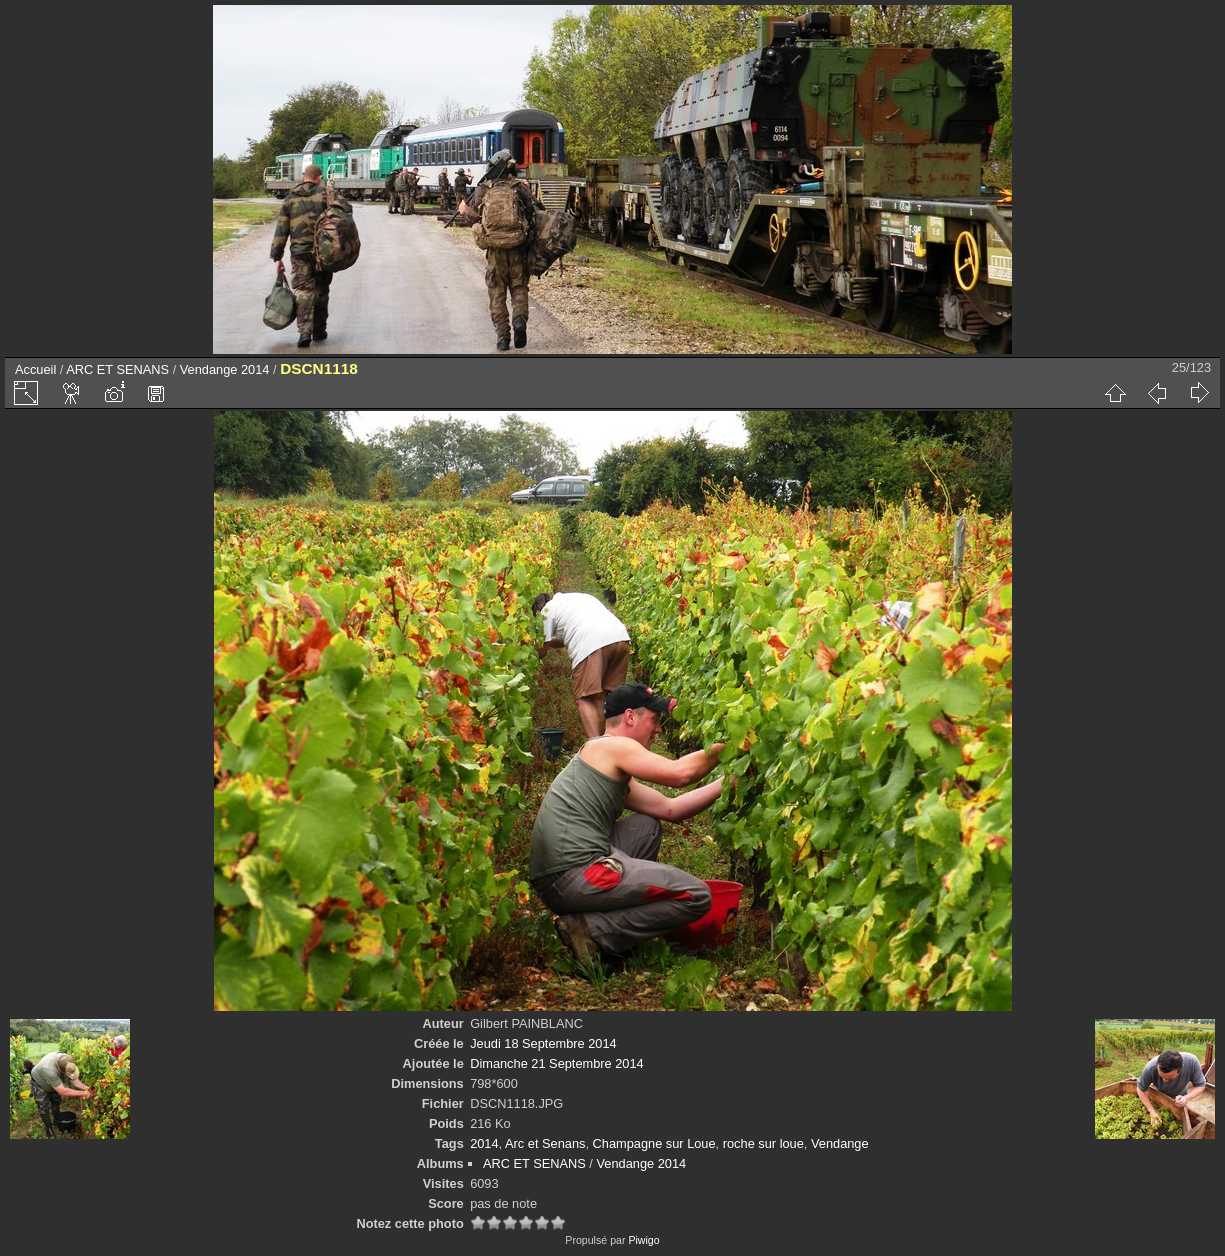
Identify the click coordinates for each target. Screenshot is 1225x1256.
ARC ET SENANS (117, 369)
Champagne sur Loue (654, 1143)
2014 (484, 1143)
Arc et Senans (545, 1143)
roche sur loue (763, 1143)
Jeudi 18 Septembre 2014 (543, 1043)
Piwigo (643, 1240)
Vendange (840, 1143)
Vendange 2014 (225, 369)
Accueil (35, 369)
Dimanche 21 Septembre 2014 (557, 1063)
